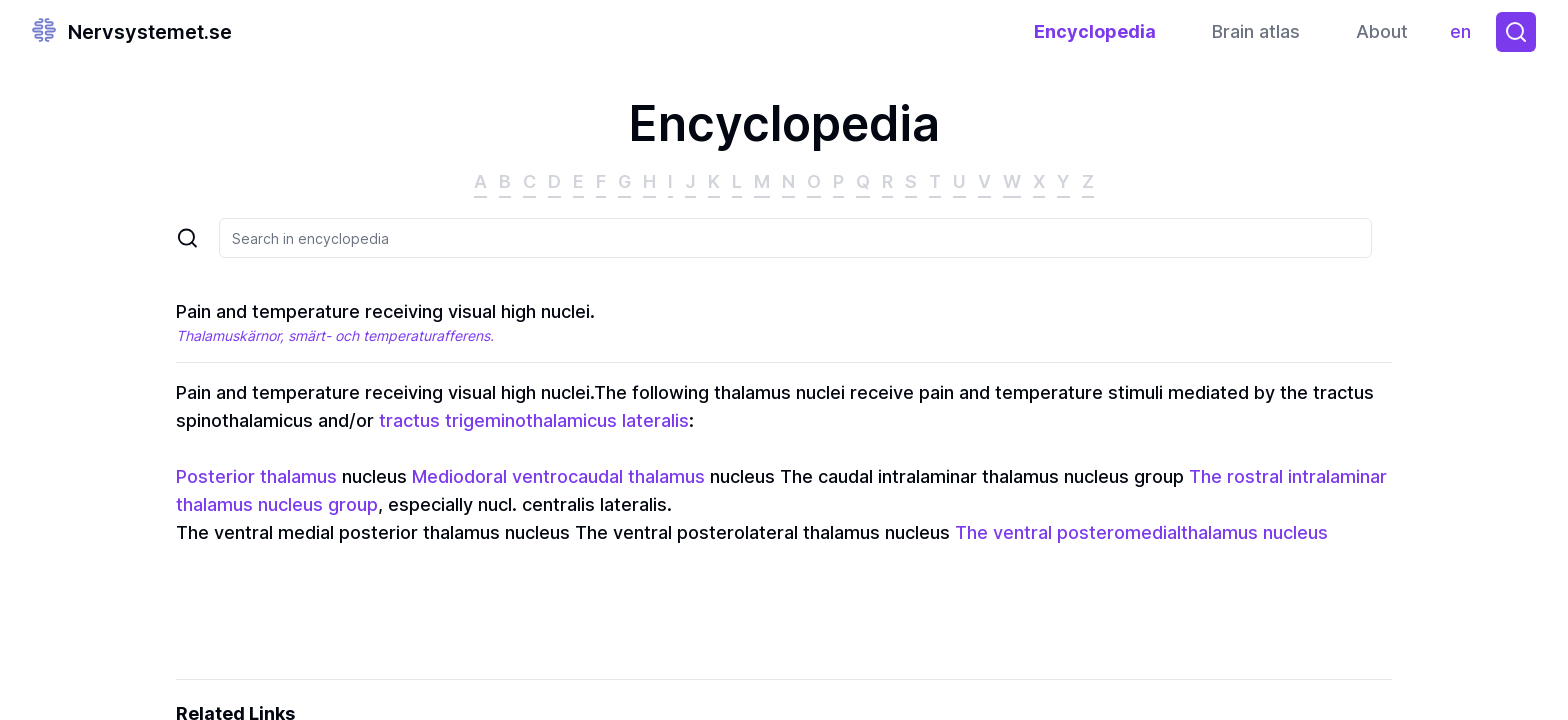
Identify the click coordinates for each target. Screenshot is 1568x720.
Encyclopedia (1095, 31)
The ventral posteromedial (1068, 532)
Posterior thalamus (256, 476)
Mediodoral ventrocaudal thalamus (558, 476)
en (1465, 36)
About (1382, 31)
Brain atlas (1256, 31)
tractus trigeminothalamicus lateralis (534, 420)
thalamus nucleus (1254, 532)
